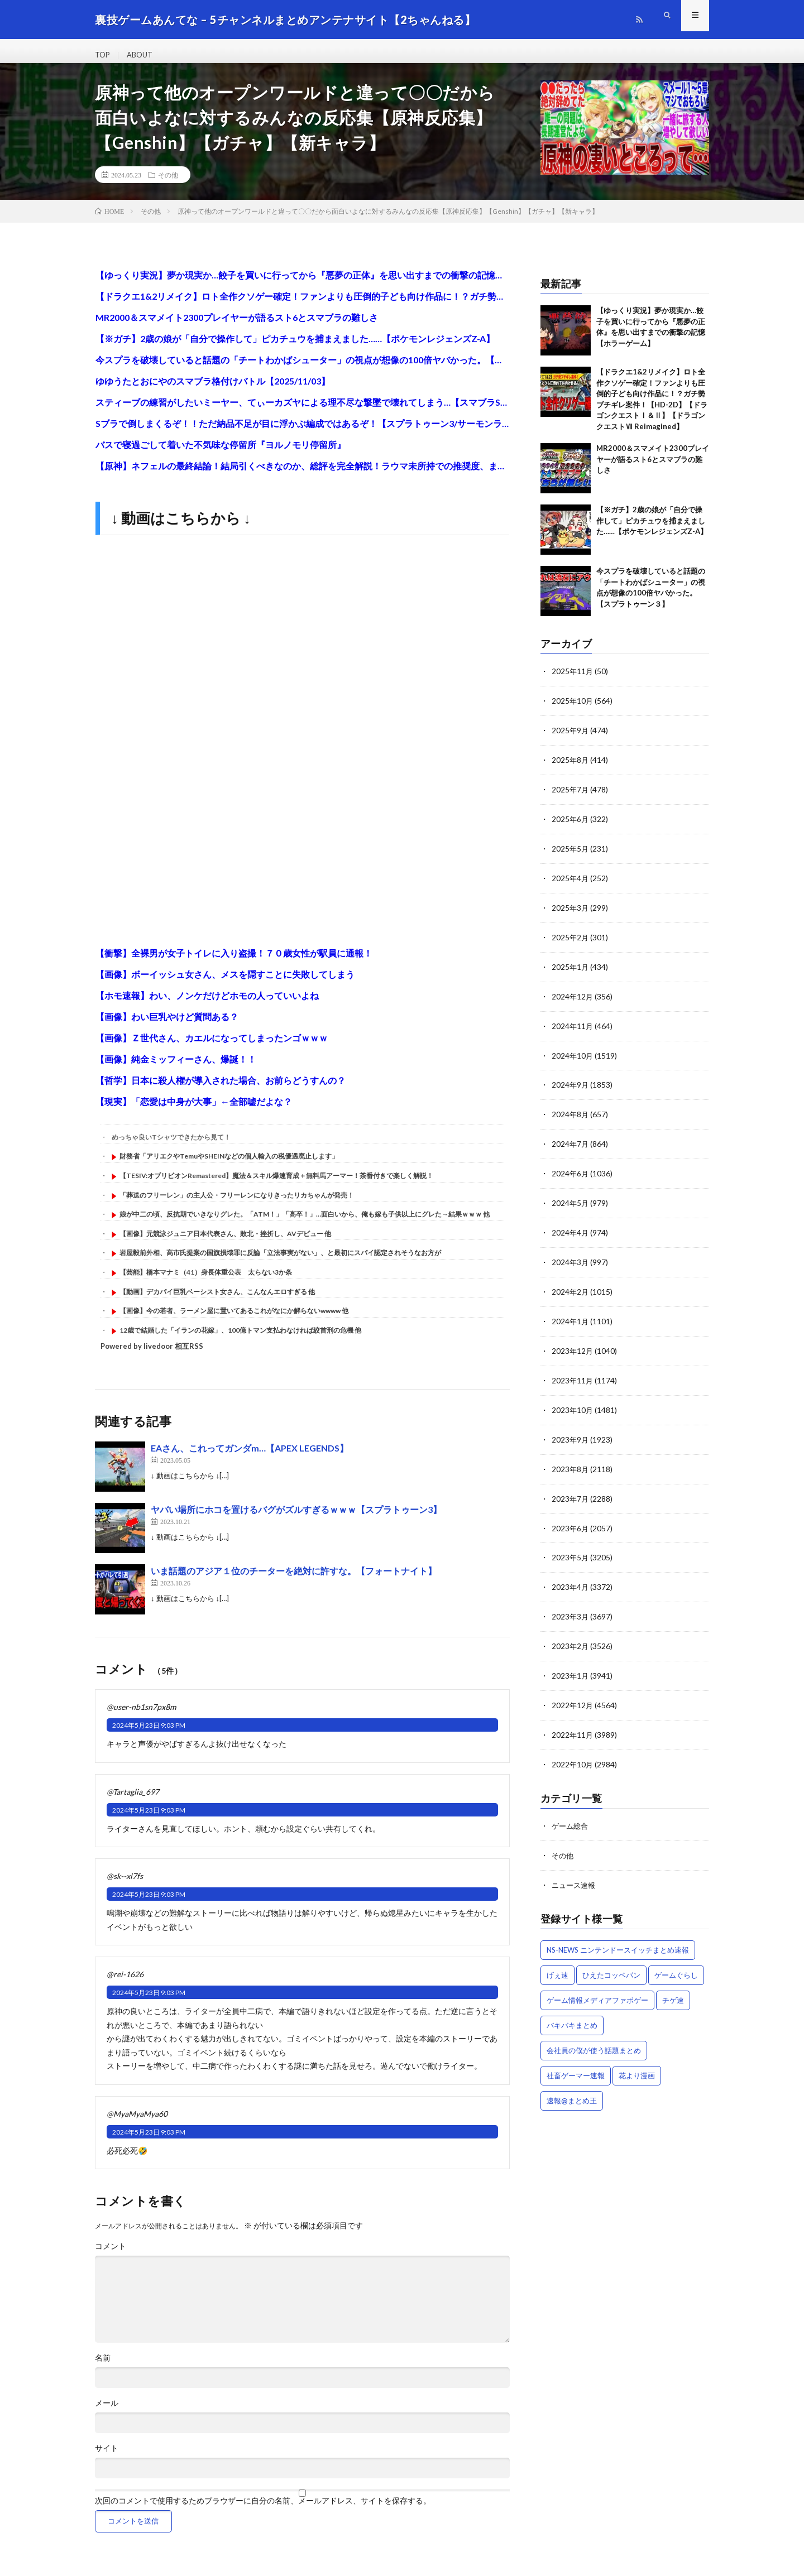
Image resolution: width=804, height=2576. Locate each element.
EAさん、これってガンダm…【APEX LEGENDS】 (249, 1458)
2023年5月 (571, 1551)
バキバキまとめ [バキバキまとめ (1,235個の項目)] (572, 2013)
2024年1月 (571, 1319)
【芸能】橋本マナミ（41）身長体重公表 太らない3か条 (205, 1282)
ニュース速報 (575, 1873)
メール (106, 2413)
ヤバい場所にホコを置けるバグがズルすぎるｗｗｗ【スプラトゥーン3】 (296, 1519)
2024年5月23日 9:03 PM (148, 1735)
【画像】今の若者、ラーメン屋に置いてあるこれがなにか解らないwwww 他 (233, 1320)
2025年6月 (571, 826)
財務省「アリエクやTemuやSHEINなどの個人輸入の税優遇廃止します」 (228, 1166)
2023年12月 (573, 1348)
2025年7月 (571, 797)
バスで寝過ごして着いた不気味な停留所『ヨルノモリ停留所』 (220, 454)
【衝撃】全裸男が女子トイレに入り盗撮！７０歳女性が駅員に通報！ (233, 963)
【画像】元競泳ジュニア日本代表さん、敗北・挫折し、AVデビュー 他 (225, 1243)
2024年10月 (573, 1058)
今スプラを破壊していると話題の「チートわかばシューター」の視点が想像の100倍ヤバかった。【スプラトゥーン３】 (302, 369)
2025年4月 (571, 884)
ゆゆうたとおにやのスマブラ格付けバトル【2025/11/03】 (212, 391)
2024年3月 (571, 1261)
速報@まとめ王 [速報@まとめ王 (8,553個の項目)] (572, 2088)
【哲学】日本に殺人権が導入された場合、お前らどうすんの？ (220, 1090)
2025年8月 (571, 768)
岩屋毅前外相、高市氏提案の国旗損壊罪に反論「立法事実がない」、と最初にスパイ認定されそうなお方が (280, 1262)
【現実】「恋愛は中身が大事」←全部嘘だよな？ (193, 1111)
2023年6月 (571, 1522)
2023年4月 (571, 1580)
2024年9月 (571, 1087)
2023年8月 (571, 1464)
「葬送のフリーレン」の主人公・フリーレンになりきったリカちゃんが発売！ (236, 1204)
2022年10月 (573, 1755)
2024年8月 (571, 1116)
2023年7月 (571, 1493)
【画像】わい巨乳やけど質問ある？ (166, 1026)
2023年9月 (571, 1435)
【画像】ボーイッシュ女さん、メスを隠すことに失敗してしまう (225, 984)
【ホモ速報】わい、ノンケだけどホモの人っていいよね (207, 1005)
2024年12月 (573, 1000)
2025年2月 (571, 942)
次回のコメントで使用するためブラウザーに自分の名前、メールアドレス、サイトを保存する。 (263, 2511)
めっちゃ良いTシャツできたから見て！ (171, 1147)
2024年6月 (571, 1174)
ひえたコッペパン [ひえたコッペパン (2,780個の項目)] (611, 1963)
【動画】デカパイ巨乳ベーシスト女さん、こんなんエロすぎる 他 (217, 1301)
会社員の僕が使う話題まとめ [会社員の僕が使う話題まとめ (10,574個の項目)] (594, 2038)
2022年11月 (573, 1726)
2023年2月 (571, 1638)
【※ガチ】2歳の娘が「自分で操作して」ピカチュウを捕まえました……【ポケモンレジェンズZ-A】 (295, 348)
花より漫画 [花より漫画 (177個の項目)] (637, 2063)
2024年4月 (571, 1232)
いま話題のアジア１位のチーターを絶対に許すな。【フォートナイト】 (294, 1580)
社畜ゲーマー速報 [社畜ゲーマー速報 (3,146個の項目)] (576, 2063)
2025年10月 (573, 710)
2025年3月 (571, 913)
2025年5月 (571, 855)
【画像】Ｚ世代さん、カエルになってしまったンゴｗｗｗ (211, 1047)
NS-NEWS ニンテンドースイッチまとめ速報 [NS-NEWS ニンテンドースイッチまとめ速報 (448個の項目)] (618, 1938)
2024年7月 (571, 1145)
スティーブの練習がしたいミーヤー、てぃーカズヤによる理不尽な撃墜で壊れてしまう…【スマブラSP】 (302, 412)
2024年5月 (571, 1203)
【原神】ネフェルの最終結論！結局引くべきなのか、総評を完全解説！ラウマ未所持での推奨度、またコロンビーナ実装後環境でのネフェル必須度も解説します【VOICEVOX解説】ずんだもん (302, 475)
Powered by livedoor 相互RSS (151, 1356)
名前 (103, 2368)
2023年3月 (571, 1609)
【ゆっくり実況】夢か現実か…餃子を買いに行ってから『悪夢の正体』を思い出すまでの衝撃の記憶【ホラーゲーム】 (302, 285)
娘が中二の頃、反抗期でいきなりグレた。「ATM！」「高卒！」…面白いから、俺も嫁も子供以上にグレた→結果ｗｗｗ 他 (304, 1224)
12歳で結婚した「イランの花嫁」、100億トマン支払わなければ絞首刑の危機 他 (240, 1339)
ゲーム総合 (571, 1815)
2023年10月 (573, 1406)
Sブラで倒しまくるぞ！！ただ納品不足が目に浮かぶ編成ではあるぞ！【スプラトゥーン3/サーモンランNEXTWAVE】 (302, 433)
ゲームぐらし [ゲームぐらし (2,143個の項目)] (676, 1963)
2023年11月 (573, 1377)
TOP (103, 55)
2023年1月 (571, 1668)
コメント (110, 2256)
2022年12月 (573, 1697)
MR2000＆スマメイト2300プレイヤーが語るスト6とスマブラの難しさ (236, 327)
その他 (168, 184)
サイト (106, 2458)
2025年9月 (571, 739)
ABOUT (143, 55)
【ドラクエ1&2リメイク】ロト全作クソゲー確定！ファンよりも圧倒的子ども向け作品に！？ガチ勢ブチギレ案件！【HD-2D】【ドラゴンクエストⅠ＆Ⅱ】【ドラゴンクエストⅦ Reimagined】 (302, 306)
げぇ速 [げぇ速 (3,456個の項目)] (557, 1963)
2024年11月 (573, 1029)
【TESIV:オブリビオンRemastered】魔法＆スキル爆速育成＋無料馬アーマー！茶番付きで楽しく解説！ (276, 1185)
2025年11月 (573, 681)
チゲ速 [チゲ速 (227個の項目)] (673, 1988)
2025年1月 (571, 971)
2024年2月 (571, 1290)
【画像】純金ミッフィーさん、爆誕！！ (175, 1069)
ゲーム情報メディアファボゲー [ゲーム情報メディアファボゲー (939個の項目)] (597, 1988)
